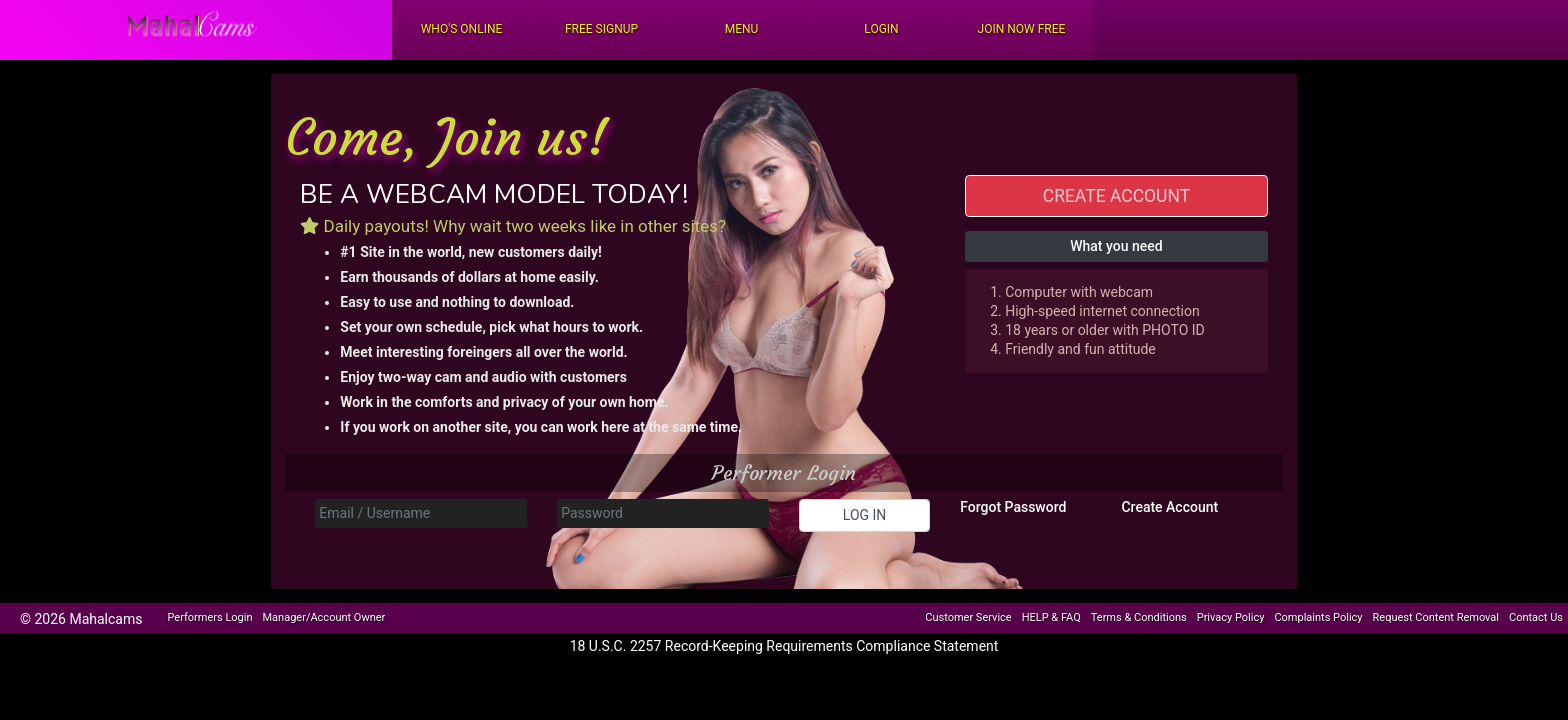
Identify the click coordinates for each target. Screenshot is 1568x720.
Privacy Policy (1231, 617)
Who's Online (462, 29)
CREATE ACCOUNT (1116, 196)
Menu (742, 29)
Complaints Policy (1318, 617)
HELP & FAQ (1051, 617)
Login (881, 29)
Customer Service (968, 617)
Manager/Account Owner (324, 617)
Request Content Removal (1436, 617)
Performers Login (209, 617)
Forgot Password (1013, 507)
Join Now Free (1022, 29)
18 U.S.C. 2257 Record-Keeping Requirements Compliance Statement (784, 646)
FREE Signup (601, 29)
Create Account (1169, 507)
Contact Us (1536, 617)
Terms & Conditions (1139, 617)
